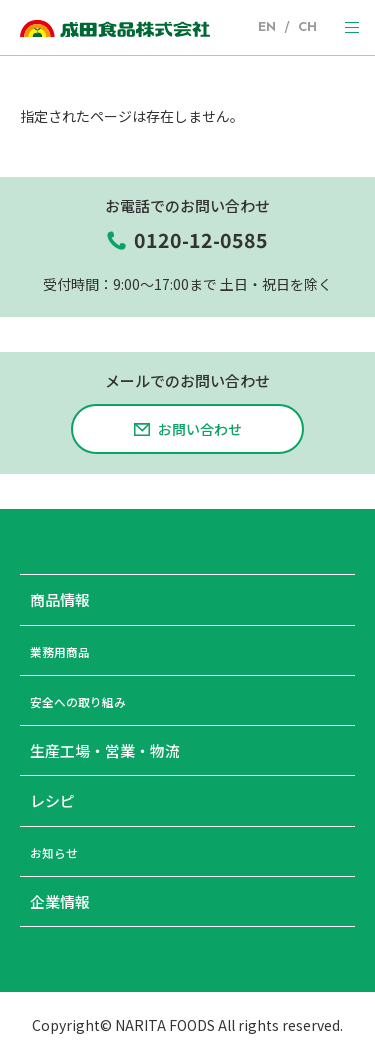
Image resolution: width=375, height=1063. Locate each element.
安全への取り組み (90, 706)
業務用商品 (67, 656)
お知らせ (60, 857)
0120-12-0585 (201, 243)
